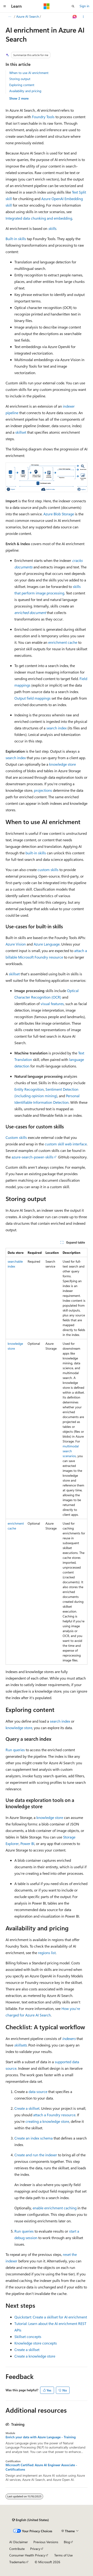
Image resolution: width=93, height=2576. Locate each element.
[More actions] (83, 16)
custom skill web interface (66, 1143)
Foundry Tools (43, 116)
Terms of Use (63, 2555)
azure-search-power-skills (32, 1156)
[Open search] (73, 6)
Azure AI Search (27, 16)
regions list (47, 1952)
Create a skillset (26, 2108)
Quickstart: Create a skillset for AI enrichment (50, 2316)
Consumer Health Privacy (27, 2555)
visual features (52, 1003)
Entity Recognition (29, 1089)
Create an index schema (33, 2138)
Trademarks (17, 2562)
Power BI (27, 1843)
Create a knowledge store (34, 2356)
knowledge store (62, 764)
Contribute (17, 2548)
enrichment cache (62, 642)
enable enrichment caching (55, 2207)
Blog (67, 2542)
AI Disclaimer (18, 2542)
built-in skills (36, 852)
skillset (20, 432)
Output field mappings (32, 698)
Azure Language (47, 944)
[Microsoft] (47, 6)
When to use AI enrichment (28, 72)
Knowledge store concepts (35, 2343)
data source (38, 2091)
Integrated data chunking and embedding (39, 218)
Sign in (84, 6)
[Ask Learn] (74, 16)
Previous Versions (45, 2542)
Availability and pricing (25, 91)
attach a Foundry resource (54, 2114)
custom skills (48, 869)
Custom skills (16, 1137)
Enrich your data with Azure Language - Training (41, 2437)
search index (56, 727)
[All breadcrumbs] (10, 16)
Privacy (35, 2548)
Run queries (15, 1749)
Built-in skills (16, 238)
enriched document (30, 612)
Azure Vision (16, 944)
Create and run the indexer (35, 2154)
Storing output (19, 79)
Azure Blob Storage (58, 513)
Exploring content (21, 85)
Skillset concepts (27, 2336)
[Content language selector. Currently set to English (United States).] (30, 2520)
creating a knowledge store (47, 2121)
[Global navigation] (4, 6)
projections (43, 790)
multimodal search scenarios (71, 1451)
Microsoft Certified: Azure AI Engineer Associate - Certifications (41, 2467)
